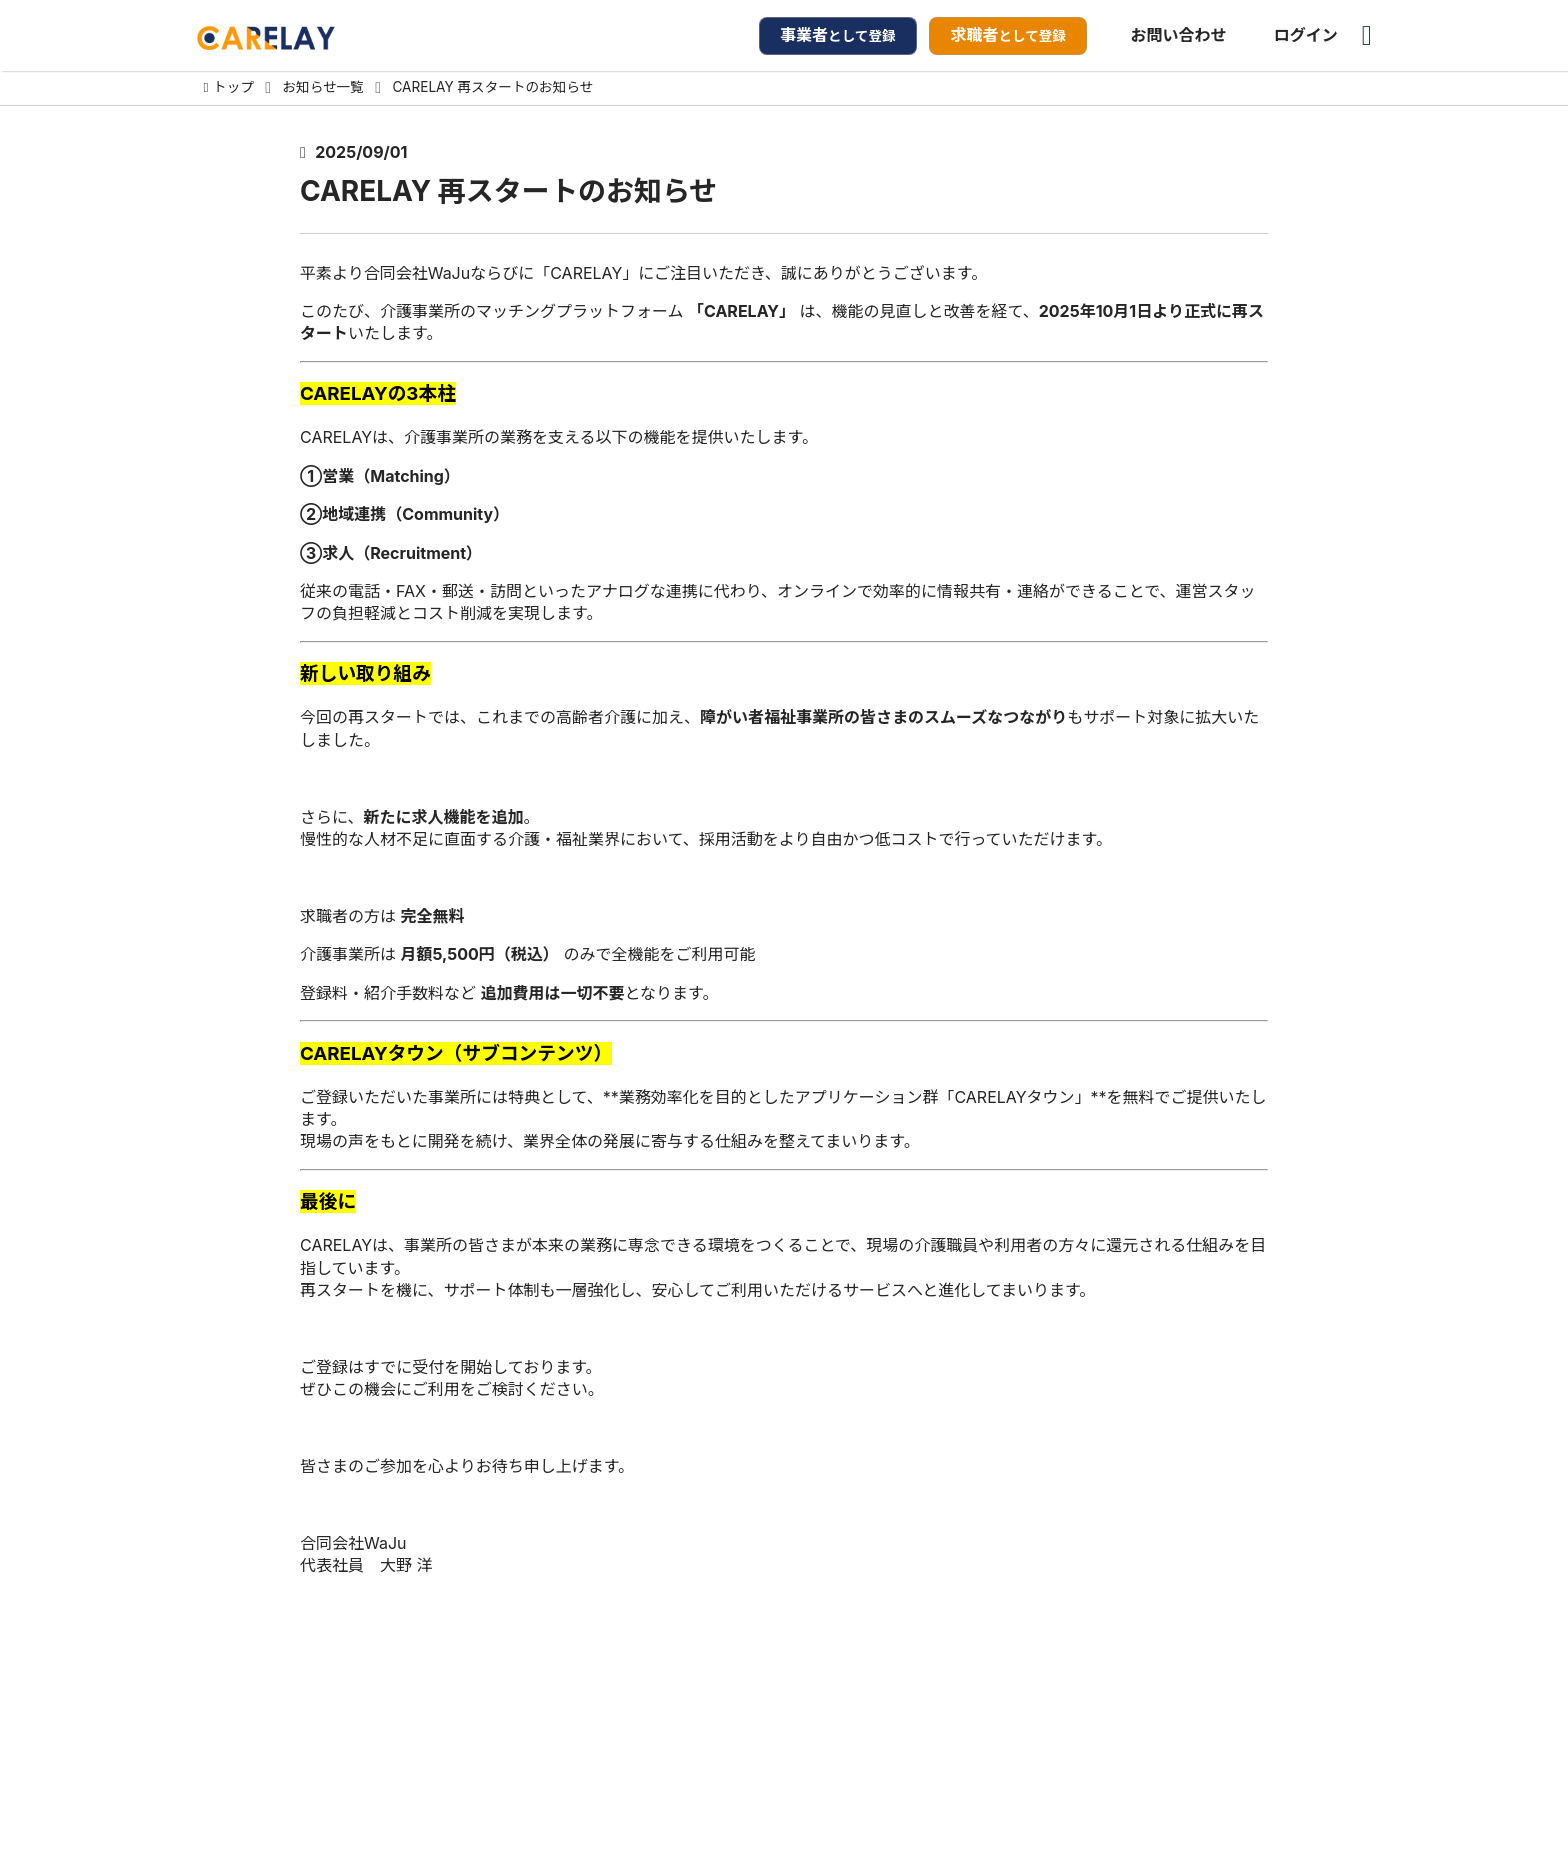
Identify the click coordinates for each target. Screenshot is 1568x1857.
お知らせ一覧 (323, 88)
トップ (233, 88)
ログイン (1306, 35)
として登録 (838, 35)
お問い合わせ (1179, 35)
